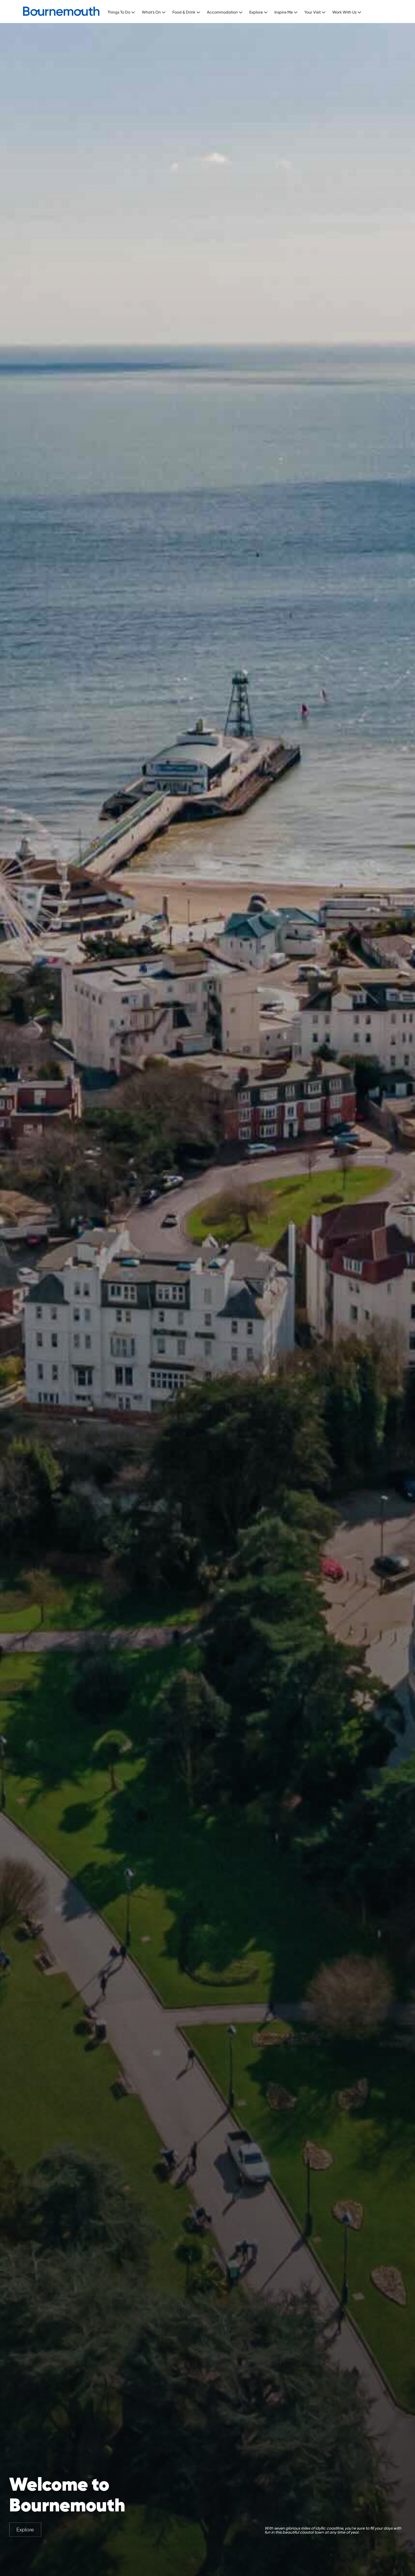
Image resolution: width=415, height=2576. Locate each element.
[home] (61, 11)
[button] (123, 11)
